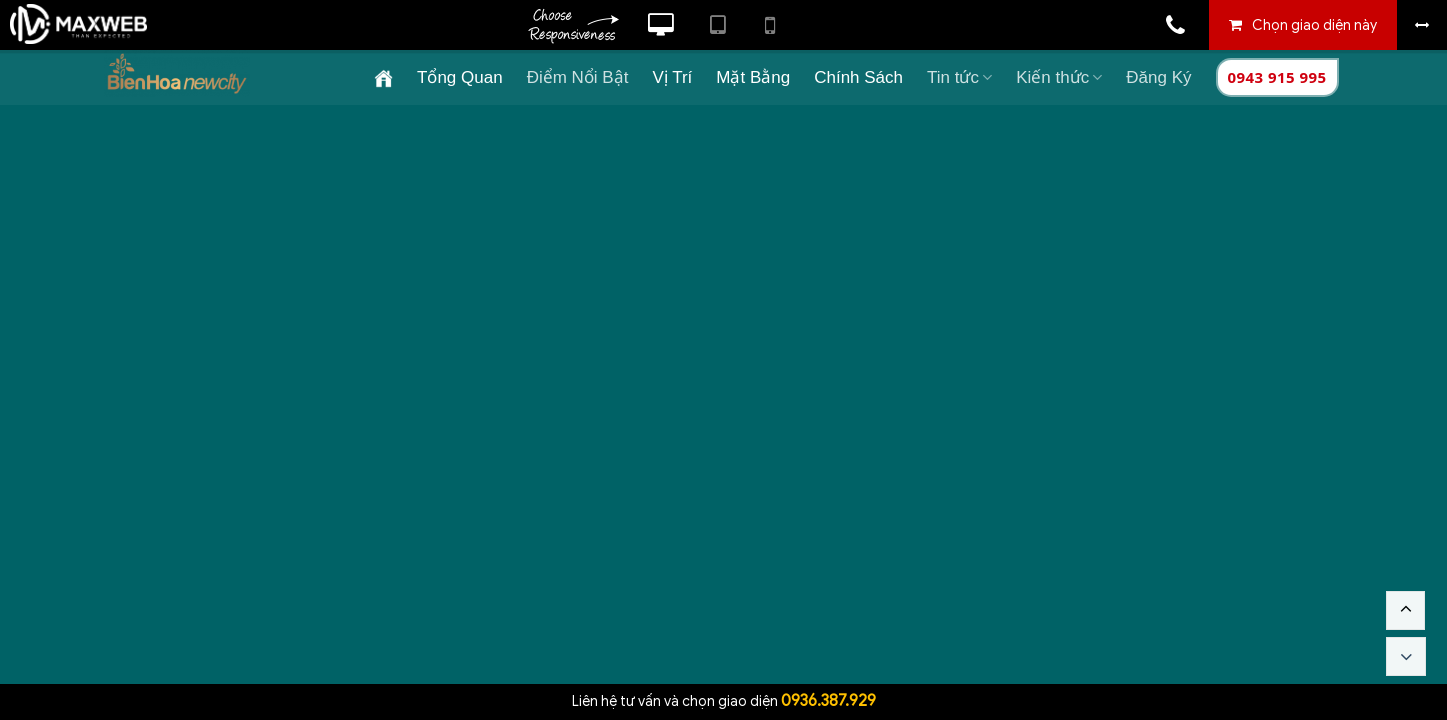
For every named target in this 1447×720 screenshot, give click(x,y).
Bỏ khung (1422, 25)
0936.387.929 (828, 701)
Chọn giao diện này (1314, 25)
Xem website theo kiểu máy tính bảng (717, 25)
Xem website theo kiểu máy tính (661, 25)
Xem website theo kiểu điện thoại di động (770, 25)
